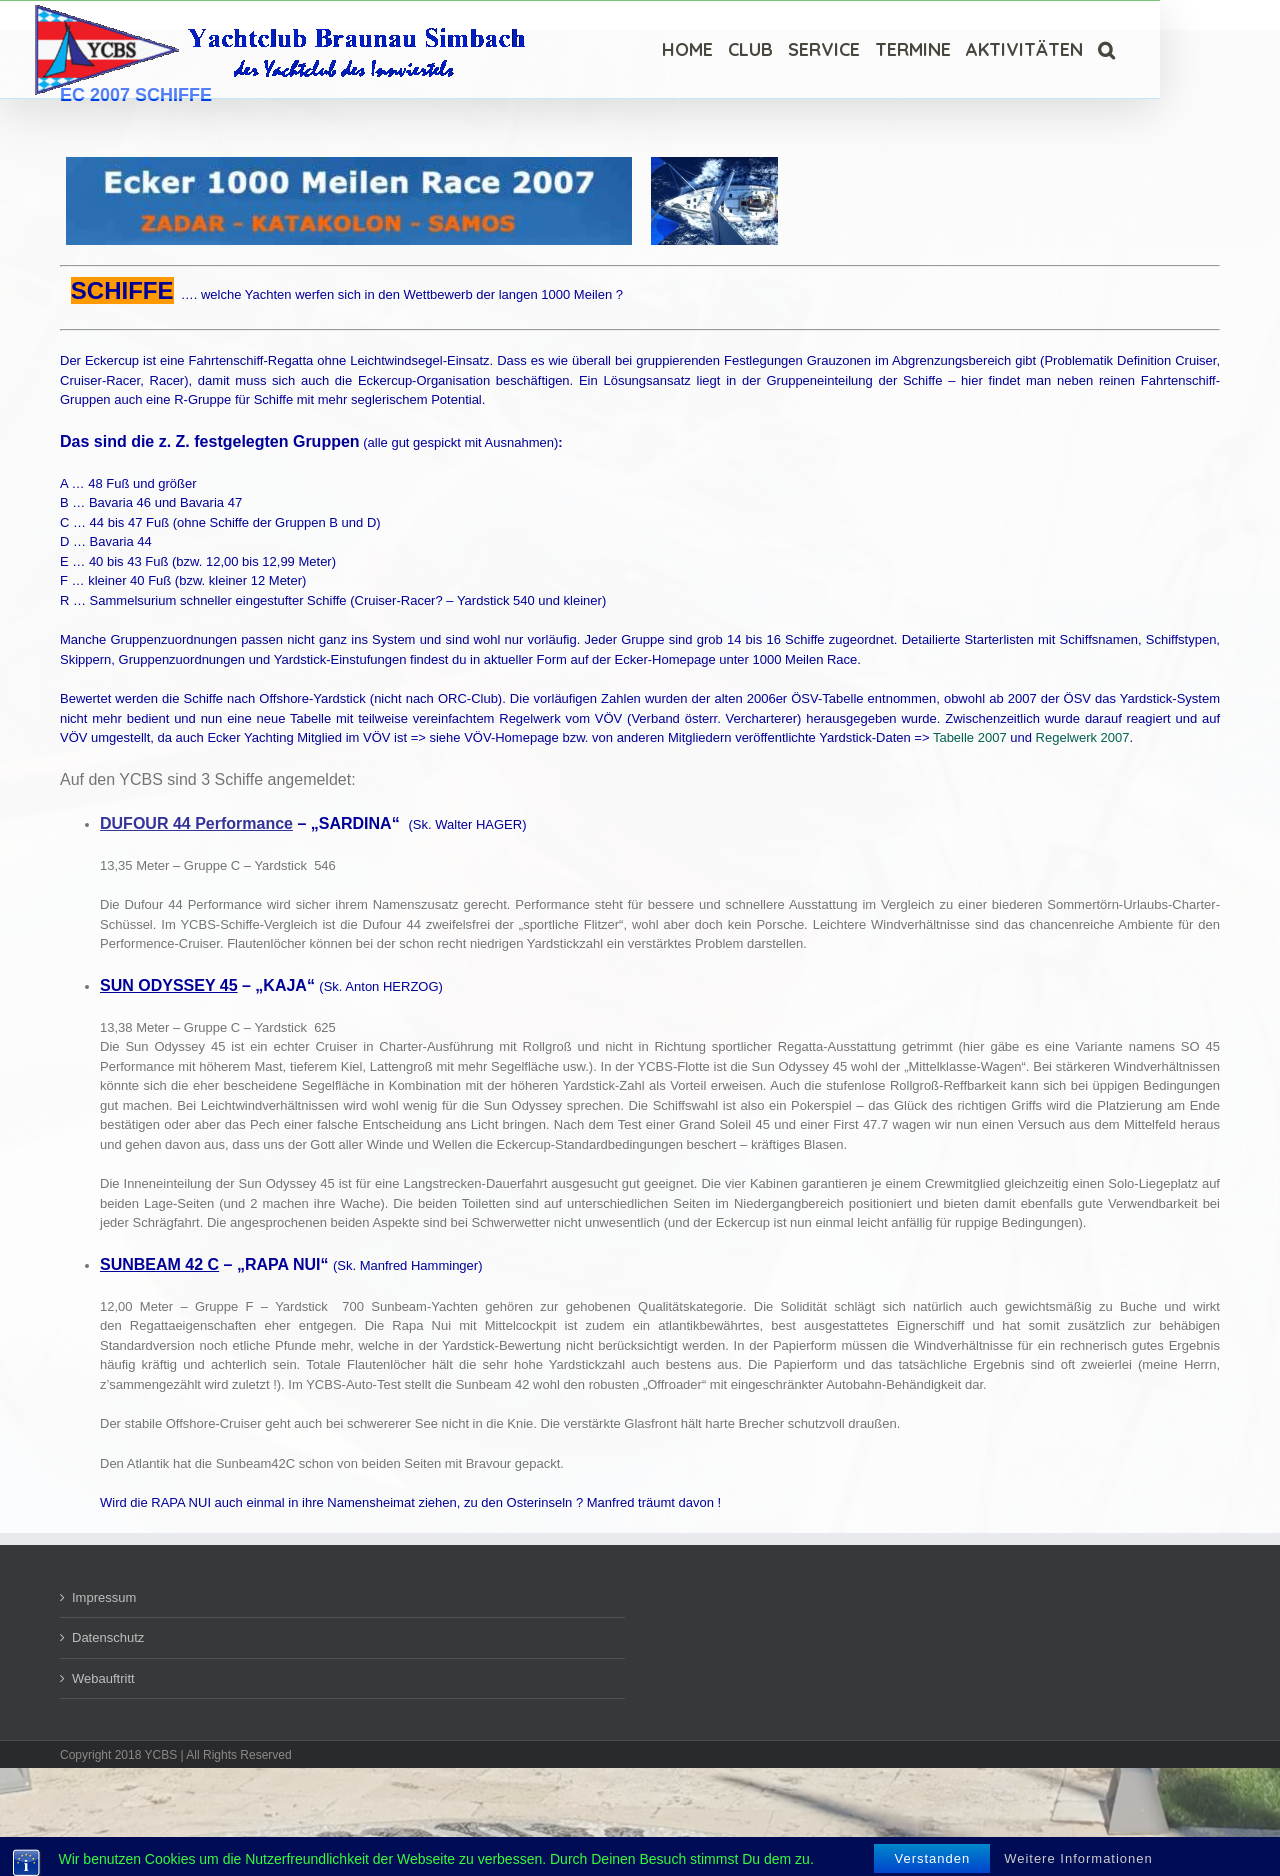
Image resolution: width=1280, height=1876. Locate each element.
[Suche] (1106, 49)
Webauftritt (103, 1678)
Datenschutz (108, 1637)
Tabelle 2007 (970, 737)
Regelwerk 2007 (1083, 737)
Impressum (104, 1597)
